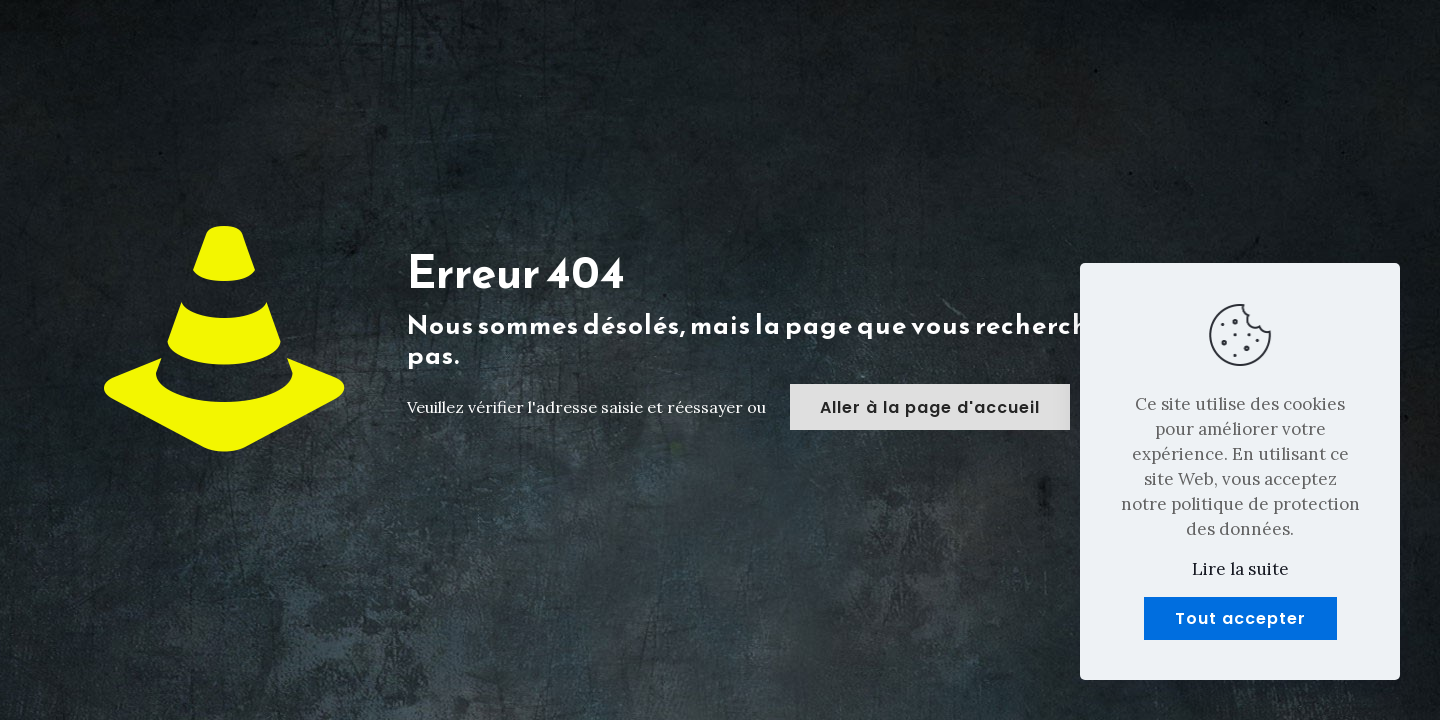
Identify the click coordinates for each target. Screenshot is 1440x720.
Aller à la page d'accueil (930, 407)
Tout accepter (1240, 618)
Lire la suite (1240, 569)
